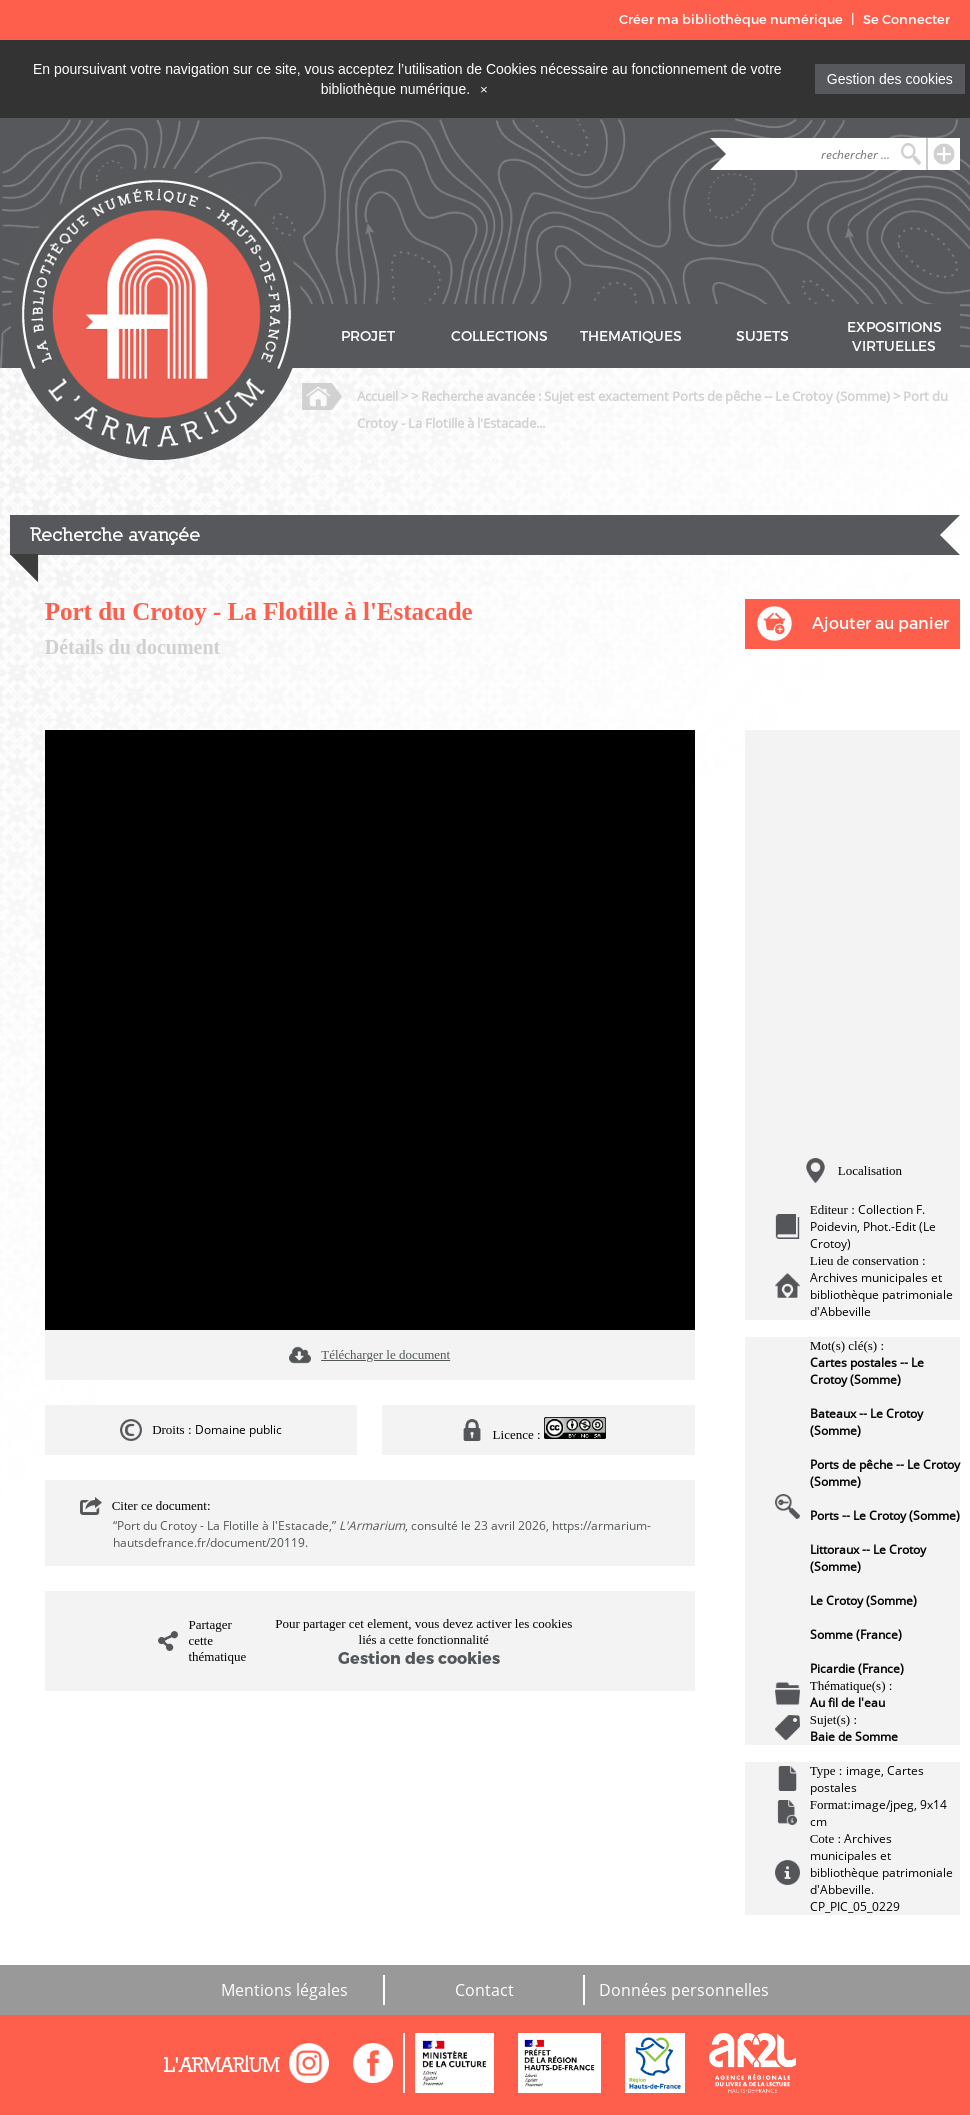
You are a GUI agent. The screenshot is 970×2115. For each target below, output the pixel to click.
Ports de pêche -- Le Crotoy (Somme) (885, 1473)
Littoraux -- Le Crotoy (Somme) (868, 1558)
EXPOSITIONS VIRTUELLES (894, 337)
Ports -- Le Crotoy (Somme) (885, 1515)
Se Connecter (906, 19)
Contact (484, 1990)
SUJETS (762, 336)
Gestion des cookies (890, 79)
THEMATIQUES (631, 336)
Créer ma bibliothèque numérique (731, 19)
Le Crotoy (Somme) (863, 1600)
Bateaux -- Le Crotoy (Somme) (866, 1422)
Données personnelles (684, 1990)
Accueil (377, 396)
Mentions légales (284, 1990)
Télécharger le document (385, 1354)
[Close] (484, 89)
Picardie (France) (857, 1668)
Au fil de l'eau (847, 1702)
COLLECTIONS (499, 336)
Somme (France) (856, 1634)
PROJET (368, 336)
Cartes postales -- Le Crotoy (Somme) (867, 1371)
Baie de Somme (854, 1736)
